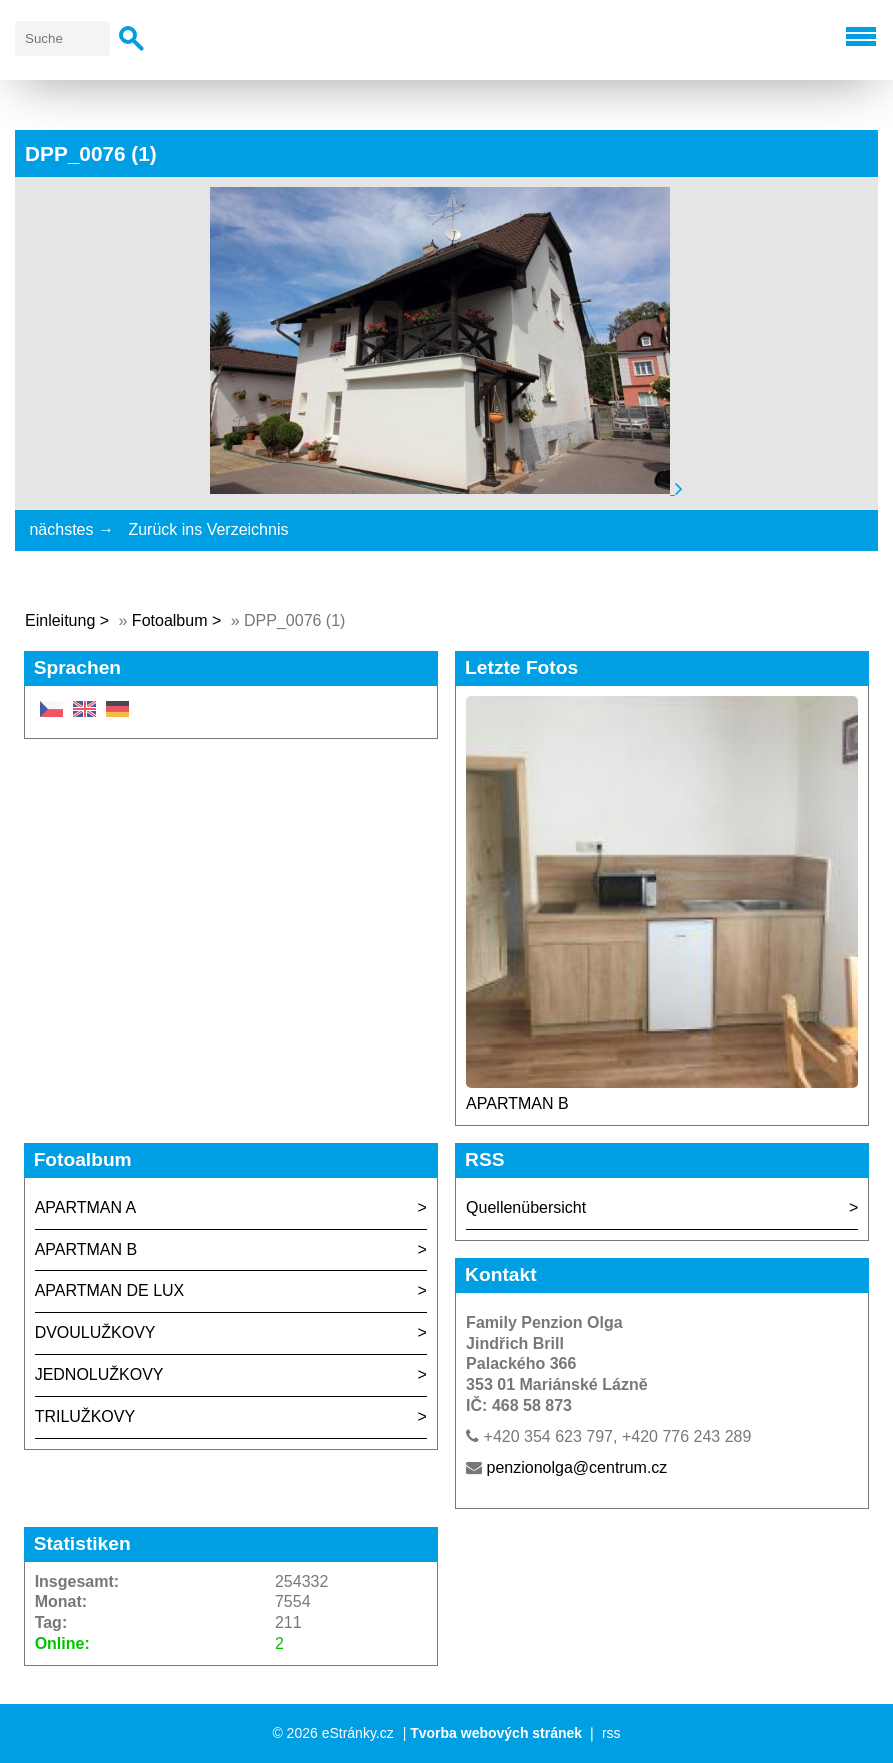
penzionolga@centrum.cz (577, 1467)
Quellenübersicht (526, 1207)
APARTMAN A (86, 1207)
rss (611, 1733)
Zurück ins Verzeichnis (208, 529)
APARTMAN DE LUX (110, 1290)
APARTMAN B (517, 1103)
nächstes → (71, 529)
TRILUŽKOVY (85, 1416)
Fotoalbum (170, 620)
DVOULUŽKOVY (95, 1332)
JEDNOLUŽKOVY (99, 1374)
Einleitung (60, 620)
